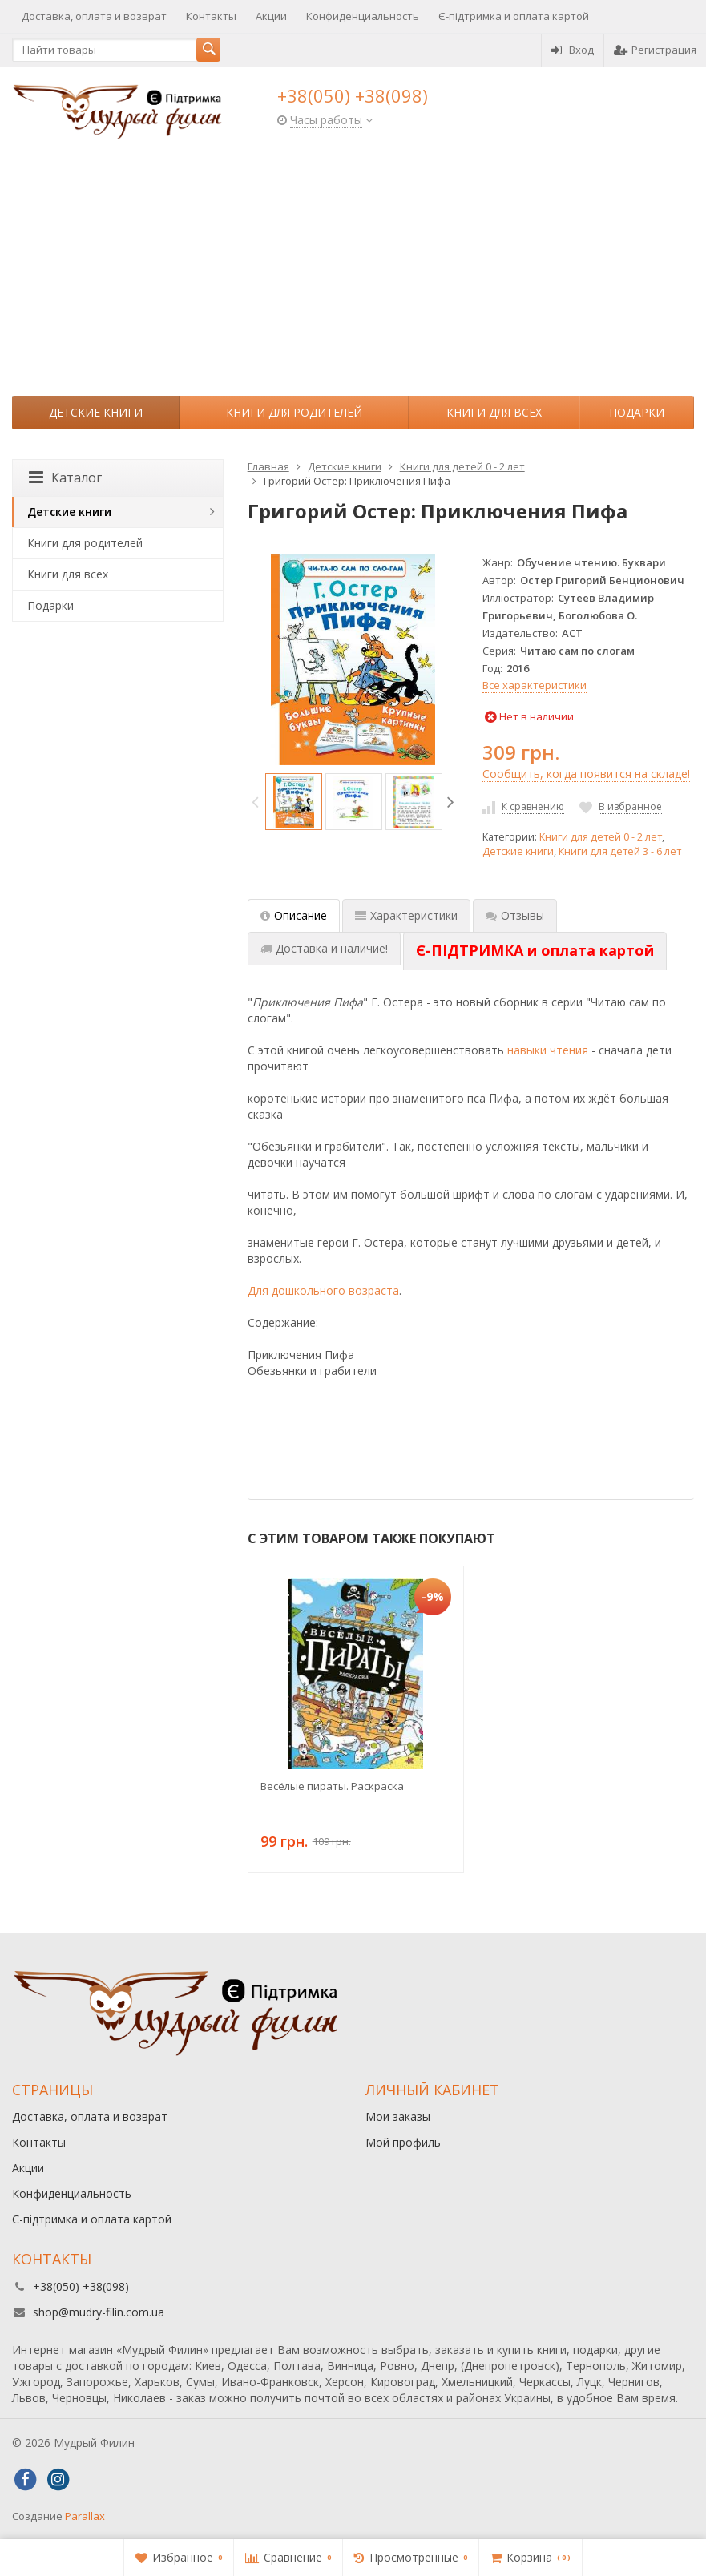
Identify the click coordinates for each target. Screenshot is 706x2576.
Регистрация (655, 49)
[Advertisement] (353, 275)
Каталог (65, 477)
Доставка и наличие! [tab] (324, 948)
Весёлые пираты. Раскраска (332, 1786)
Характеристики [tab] (406, 915)
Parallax (85, 2516)
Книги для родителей (294, 412)
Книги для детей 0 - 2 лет (600, 837)
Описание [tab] (293, 915)
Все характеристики (534, 685)
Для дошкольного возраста (323, 1290)
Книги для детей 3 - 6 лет (620, 851)
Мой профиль (403, 2142)
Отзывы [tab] (515, 915)
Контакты (211, 16)
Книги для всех (494, 412)
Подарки (636, 412)
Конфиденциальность (362, 16)
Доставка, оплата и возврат (94, 16)
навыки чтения (547, 1050)
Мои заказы (397, 2116)
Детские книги (96, 412)
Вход (572, 49)
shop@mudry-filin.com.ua (98, 2312)
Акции (271, 16)
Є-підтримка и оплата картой (513, 16)
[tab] (535, 951)
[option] (294, 801)
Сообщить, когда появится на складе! (586, 773)
